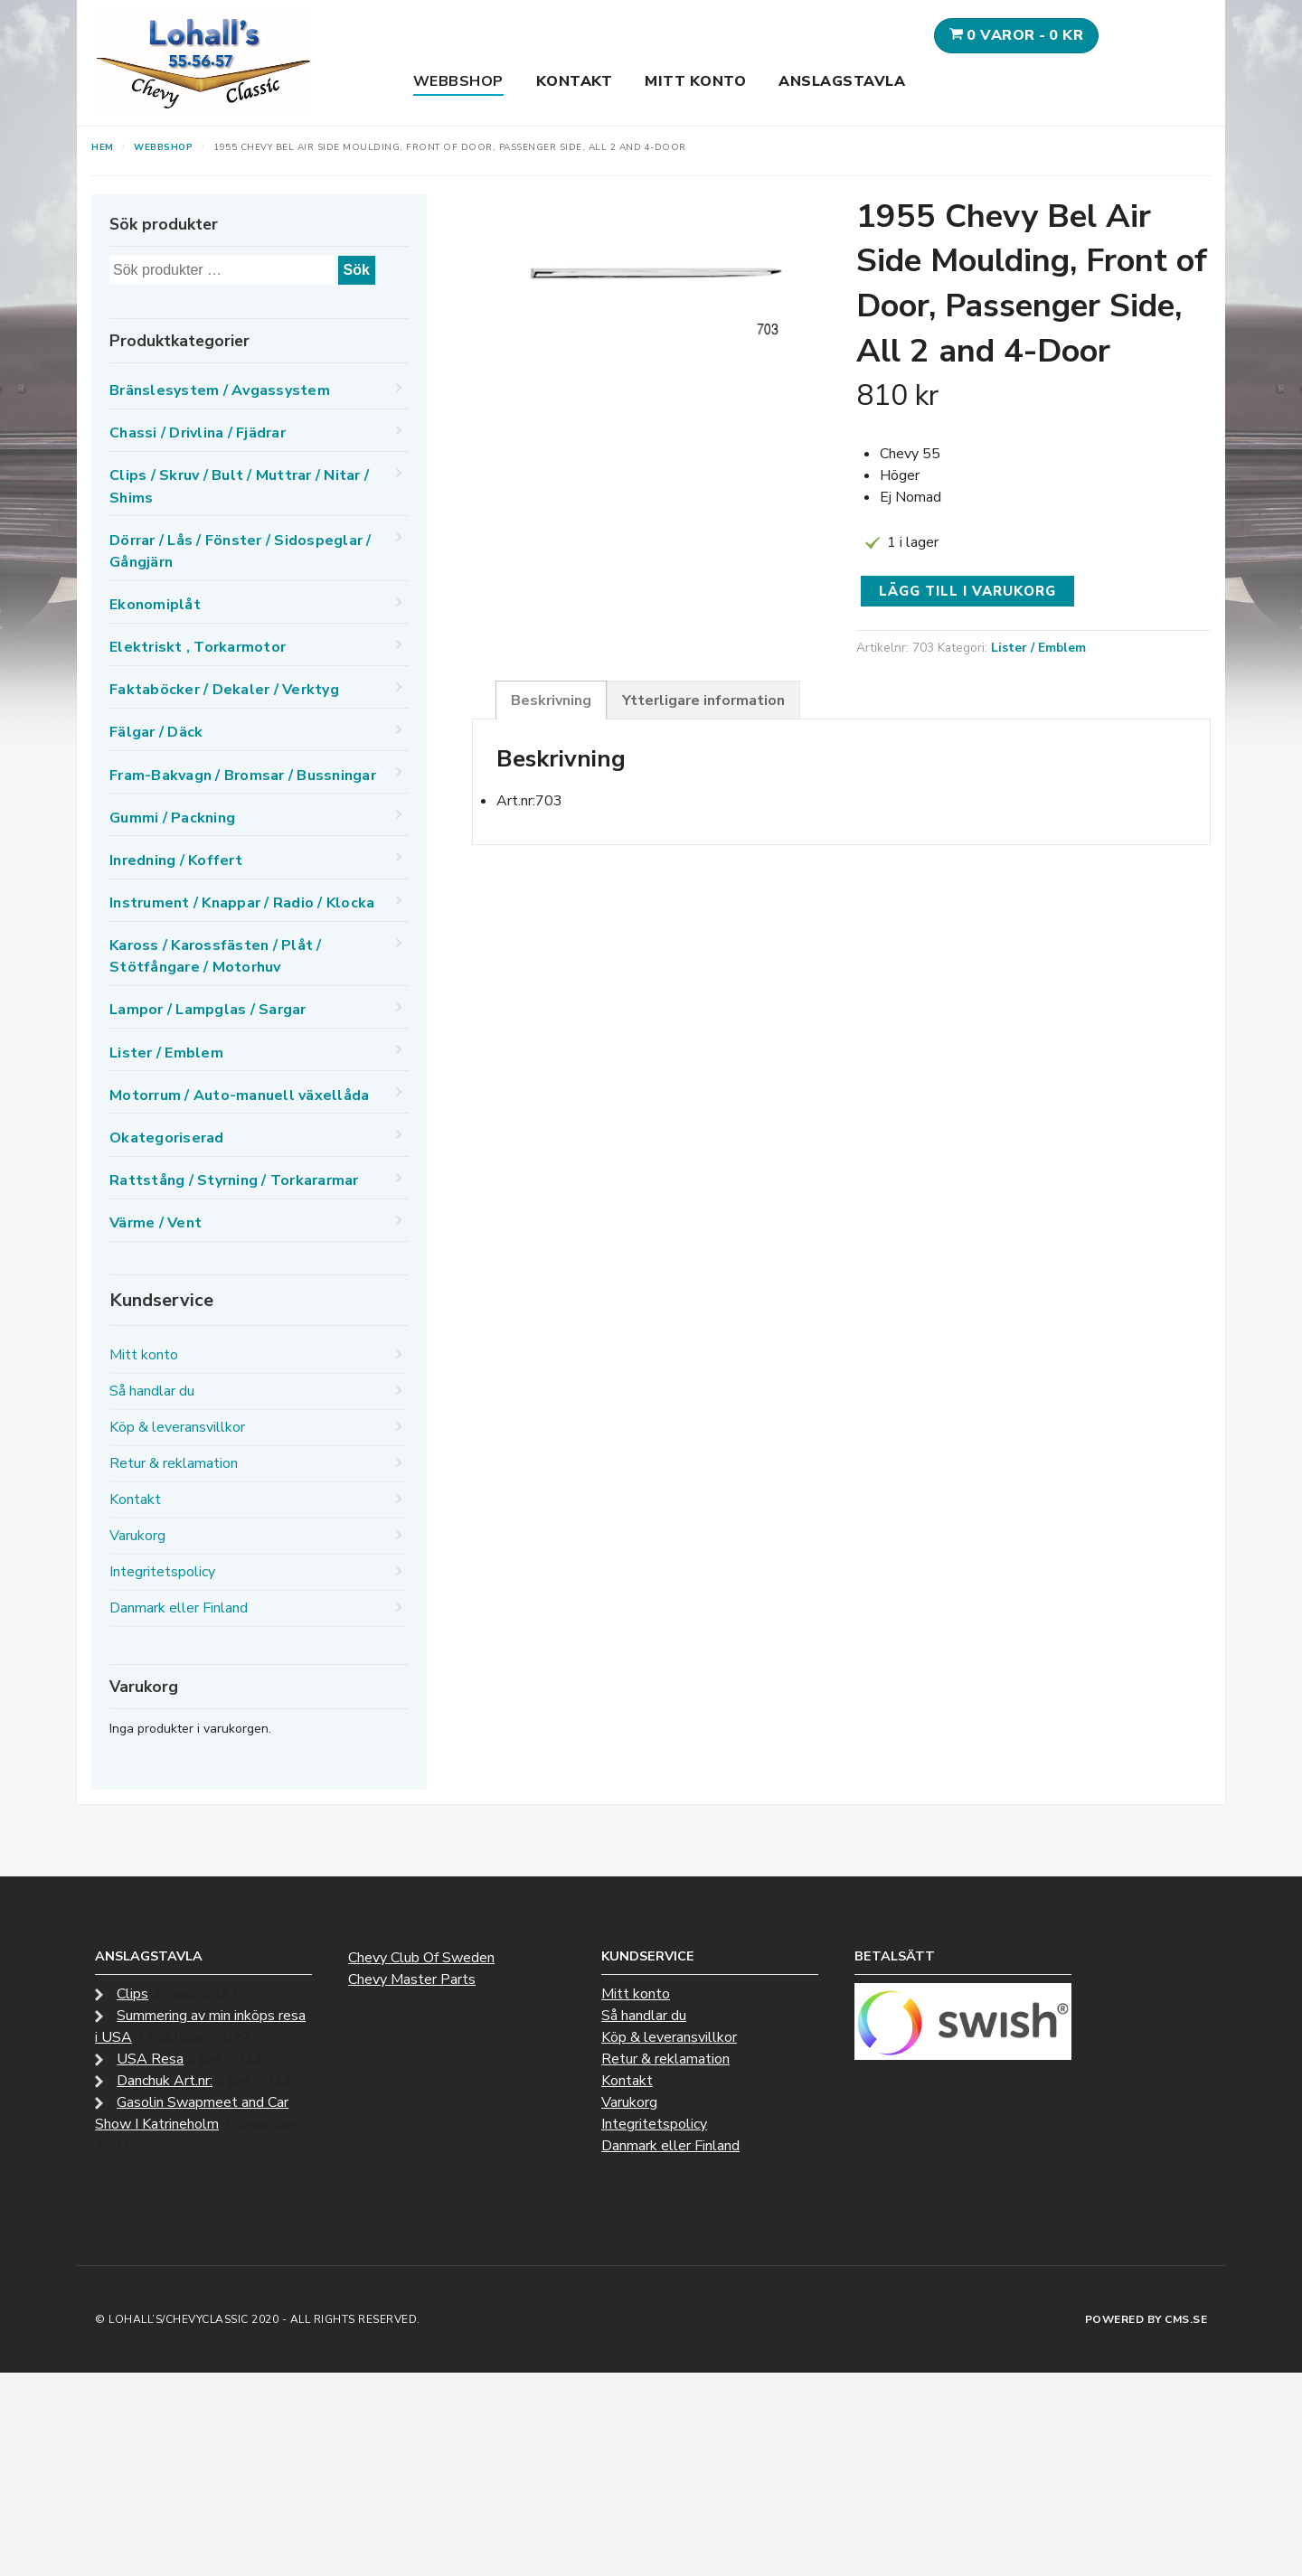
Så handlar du (151, 1391)
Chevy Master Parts (412, 1979)
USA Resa (150, 2059)
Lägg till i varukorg (967, 591)
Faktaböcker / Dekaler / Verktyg (224, 690)
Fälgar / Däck (156, 732)
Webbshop (458, 81)
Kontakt (574, 81)
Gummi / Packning (172, 818)
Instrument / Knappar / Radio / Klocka (241, 903)
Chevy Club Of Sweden (421, 1958)
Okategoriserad (166, 1138)
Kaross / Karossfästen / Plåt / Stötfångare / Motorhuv (215, 956)
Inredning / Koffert (175, 860)
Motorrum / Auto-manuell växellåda (239, 1095)
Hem (102, 147)
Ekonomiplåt (155, 605)
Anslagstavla (841, 81)
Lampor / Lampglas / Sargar (208, 1010)
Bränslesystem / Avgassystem (219, 390)
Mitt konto (695, 81)
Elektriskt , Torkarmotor (197, 647)
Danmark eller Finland (178, 1608)
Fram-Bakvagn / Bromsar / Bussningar (242, 775)
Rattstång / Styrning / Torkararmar (234, 1180)
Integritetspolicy (162, 1572)
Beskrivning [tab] (551, 700)
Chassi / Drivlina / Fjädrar (197, 433)
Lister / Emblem (1038, 647)
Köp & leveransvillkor (177, 1427)
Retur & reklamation (173, 1463)
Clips (132, 1994)
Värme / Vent (155, 1223)
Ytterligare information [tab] (703, 700)
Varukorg (137, 1536)
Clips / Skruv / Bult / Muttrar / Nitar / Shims (239, 486)
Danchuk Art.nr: (164, 2081)
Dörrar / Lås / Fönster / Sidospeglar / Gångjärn (240, 551)
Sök (357, 269)
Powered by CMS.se (1146, 2319)
